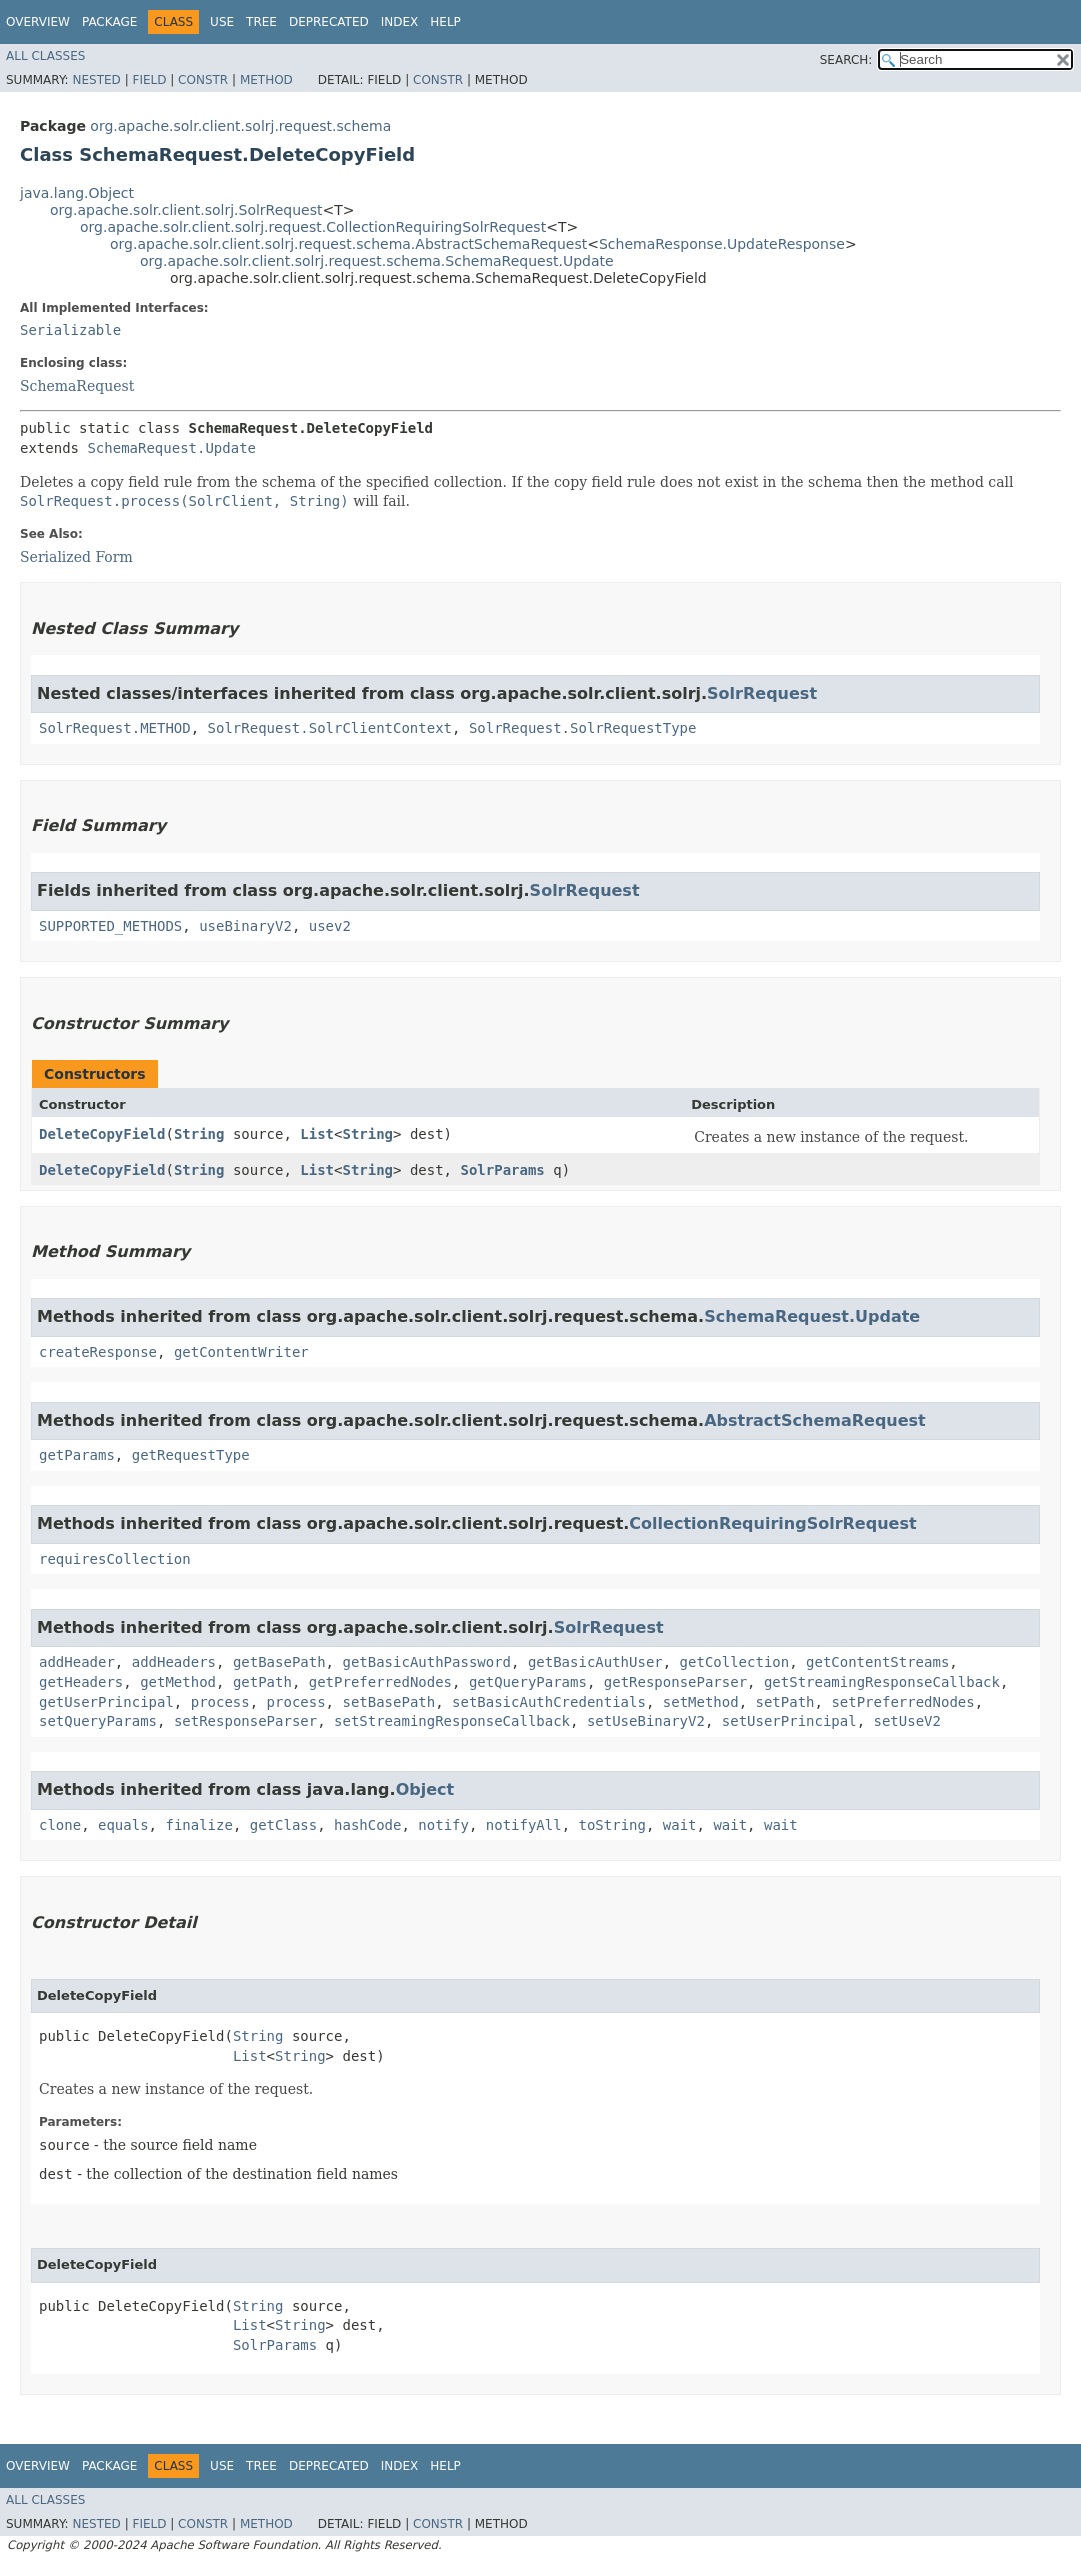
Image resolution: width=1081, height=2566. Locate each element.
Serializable (70, 330)
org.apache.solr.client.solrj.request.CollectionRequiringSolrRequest (313, 227)
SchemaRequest (77, 386)
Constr (203, 80)
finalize (198, 1825)
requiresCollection (115, 1559)
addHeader (77, 1662)
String (199, 1134)
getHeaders (81, 1682)
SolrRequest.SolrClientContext (330, 728)
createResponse (98, 1352)
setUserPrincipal (789, 1721)
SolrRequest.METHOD (115, 728)
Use (222, 22)
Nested (96, 80)
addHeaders (174, 1662)
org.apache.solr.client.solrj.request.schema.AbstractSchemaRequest (348, 244)
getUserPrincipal (106, 1702)
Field (149, 80)
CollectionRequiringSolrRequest (772, 1523)
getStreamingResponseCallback (882, 1682)
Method (266, 80)
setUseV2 (907, 1721)
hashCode (367, 1825)
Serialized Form (76, 557)
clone (60, 1825)
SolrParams (502, 1170)
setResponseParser (245, 1721)
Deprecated (329, 22)
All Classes (45, 56)
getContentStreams (877, 1662)
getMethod (178, 1682)
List (317, 1134)
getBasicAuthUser (595, 1662)
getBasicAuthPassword (426, 1662)
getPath (262, 1682)
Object (425, 1789)
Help (445, 22)
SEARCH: (846, 60)
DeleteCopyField (102, 1134)
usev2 (330, 926)
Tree (261, 22)
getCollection (735, 1662)
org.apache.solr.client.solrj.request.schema (240, 126)
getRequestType (191, 1455)
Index (400, 22)
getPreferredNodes (380, 1682)
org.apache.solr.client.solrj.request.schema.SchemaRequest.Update (377, 261)
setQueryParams (98, 1721)
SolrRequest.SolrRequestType (583, 728)
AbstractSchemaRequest (815, 1420)
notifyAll (524, 1825)
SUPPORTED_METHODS (110, 926)
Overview (38, 22)
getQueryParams (528, 1682)
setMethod (701, 1702)
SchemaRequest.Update (171, 448)
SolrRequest (762, 693)
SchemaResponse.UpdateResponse (722, 244)
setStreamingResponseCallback (452, 1721)
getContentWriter (241, 1352)
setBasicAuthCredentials (549, 1702)
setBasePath (388, 1702)
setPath (785, 1702)
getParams (77, 1455)
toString (612, 1825)
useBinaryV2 (245, 926)
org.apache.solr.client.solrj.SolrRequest (186, 210)
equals (123, 1825)
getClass (283, 1825)
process (220, 1702)
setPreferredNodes (902, 1702)
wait (680, 1825)
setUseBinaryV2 (646, 1721)
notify (443, 1825)
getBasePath (279, 1662)
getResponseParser (675, 1682)
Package (109, 22)
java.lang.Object (77, 193)
